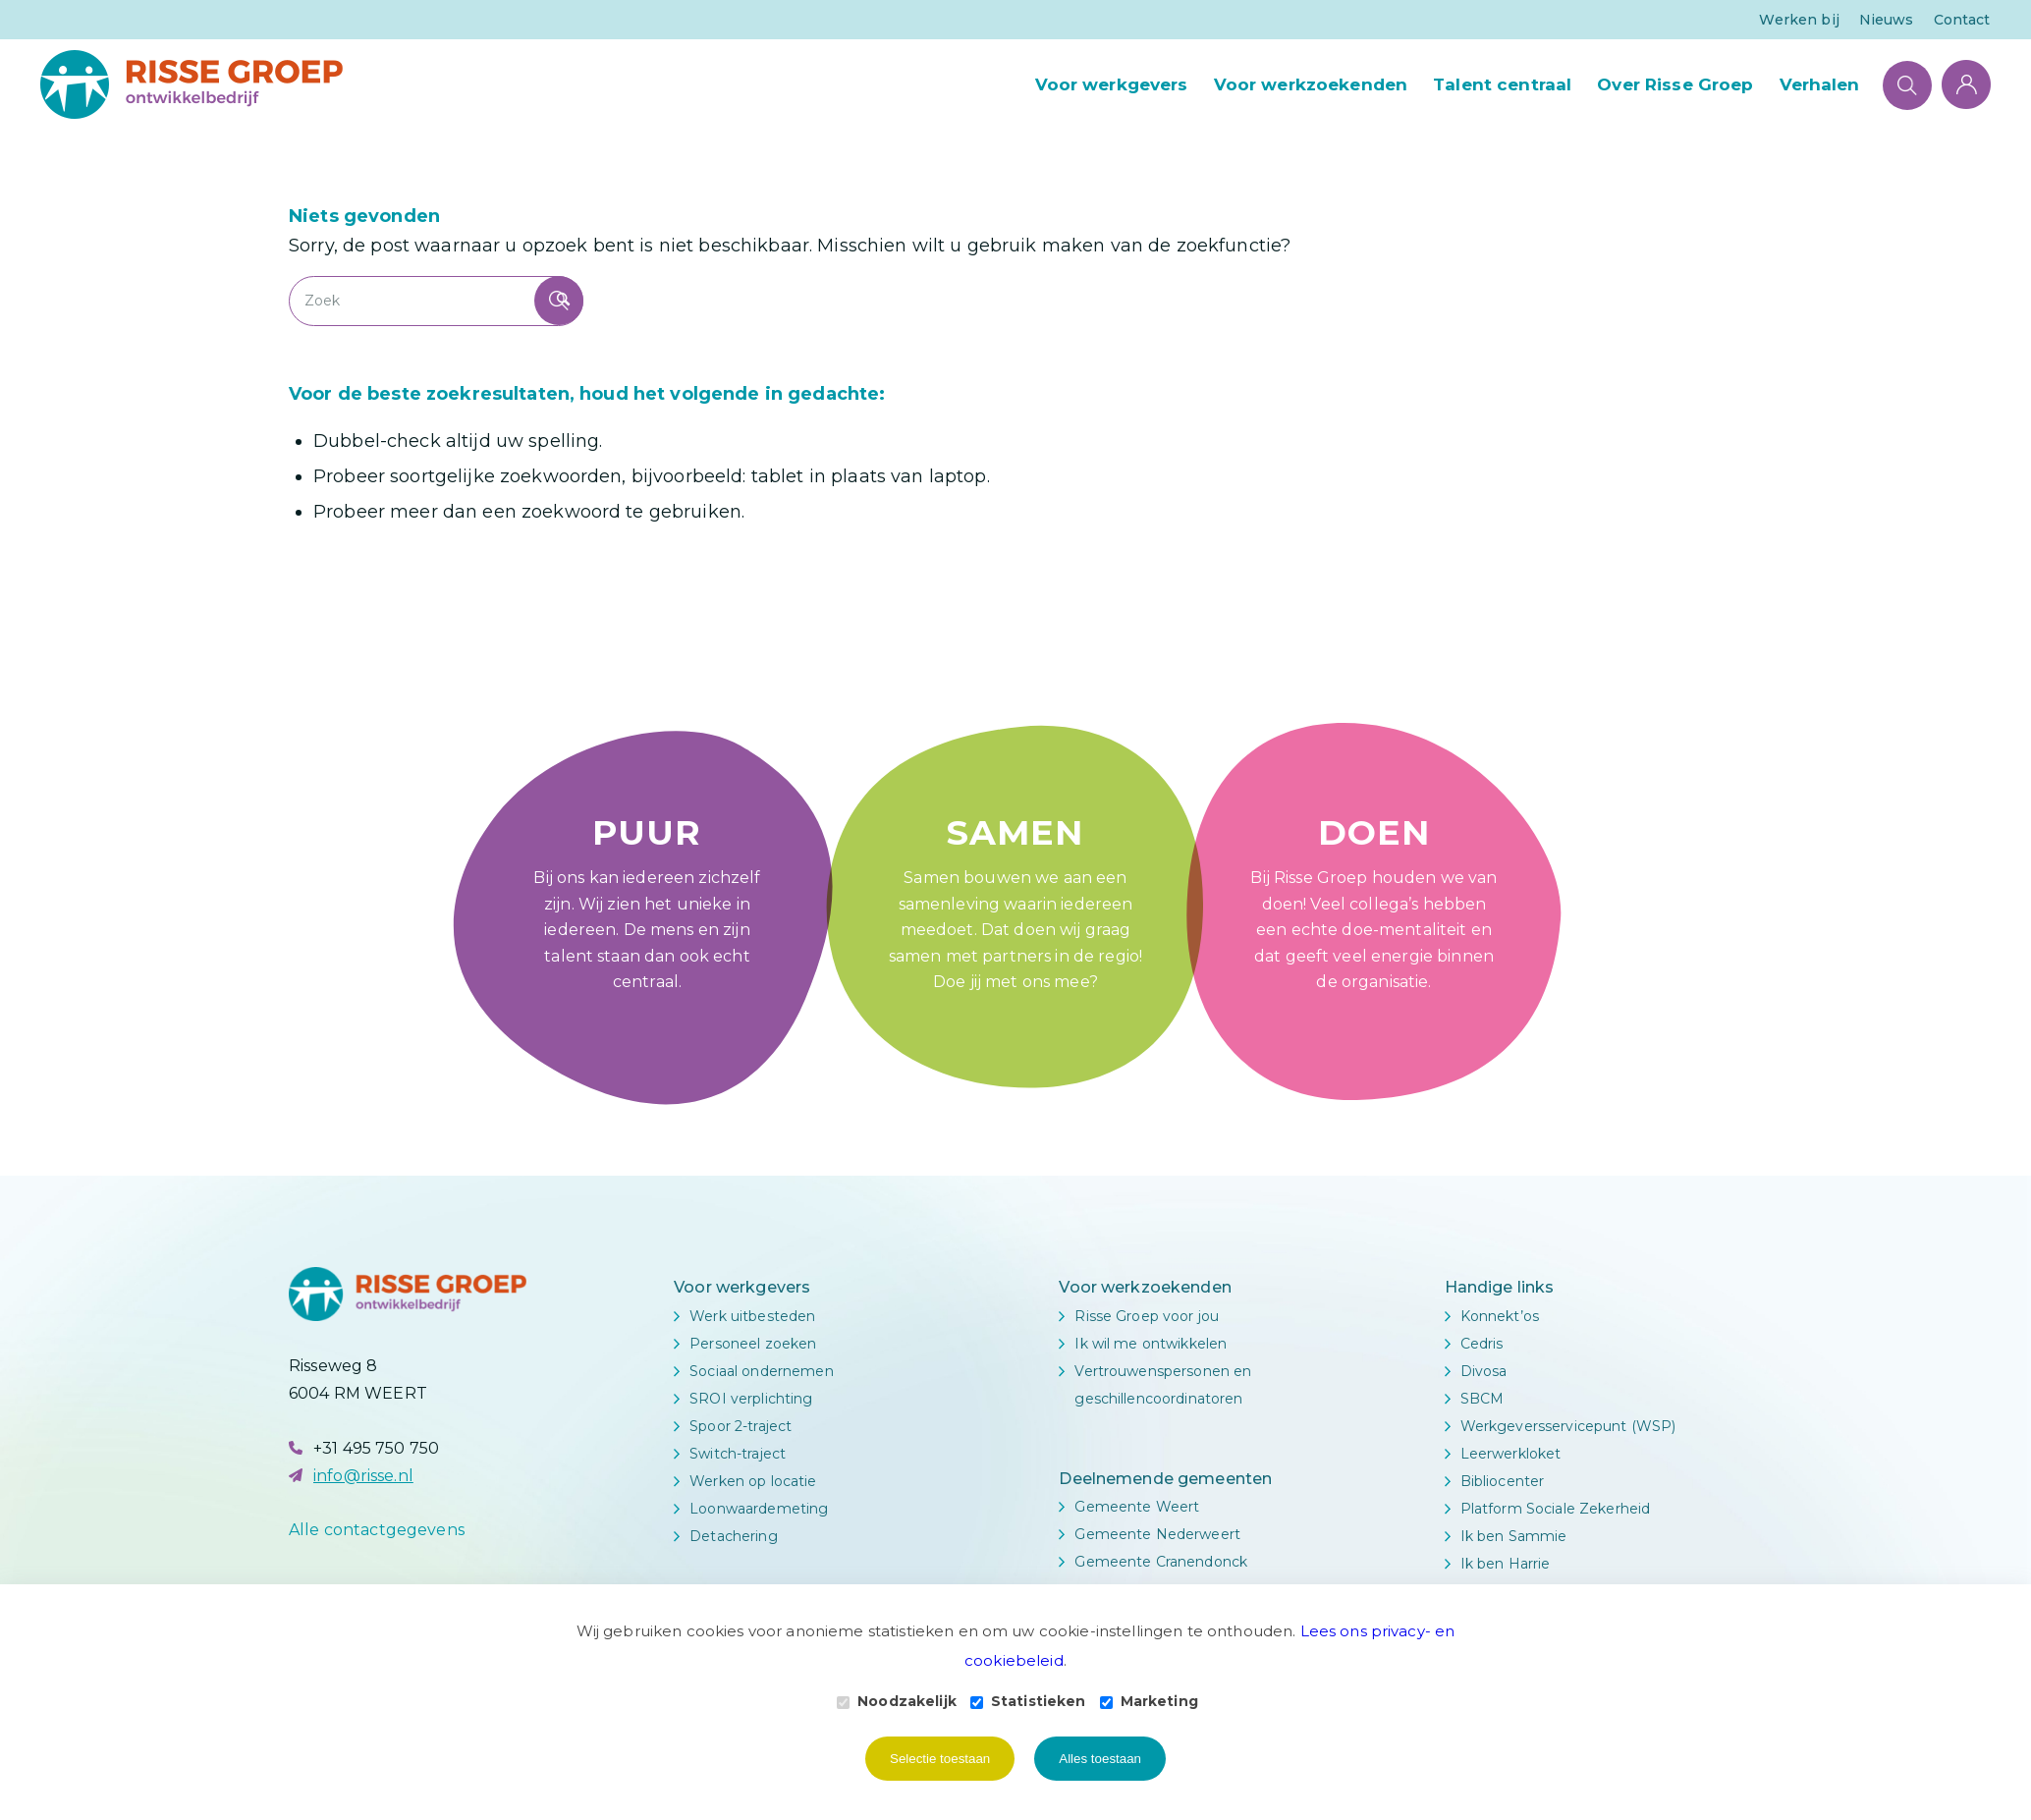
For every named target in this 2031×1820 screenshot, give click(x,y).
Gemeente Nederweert (1157, 1534)
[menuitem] (1798, 20)
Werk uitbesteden (752, 1316)
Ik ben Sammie (1513, 1536)
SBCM (1482, 1398)
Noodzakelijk (897, 1701)
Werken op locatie (752, 1481)
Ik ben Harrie (1505, 1563)
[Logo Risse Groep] (191, 84)
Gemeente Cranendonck (1160, 1562)
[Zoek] (1907, 84)
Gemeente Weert (1136, 1507)
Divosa (1484, 1371)
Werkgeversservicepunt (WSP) (1568, 1426)
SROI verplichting (750, 1398)
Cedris (1482, 1343)
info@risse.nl (363, 1475)
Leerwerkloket (1511, 1453)
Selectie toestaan (940, 1758)
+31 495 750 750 (376, 1448)
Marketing (1149, 1701)
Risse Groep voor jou (1146, 1316)
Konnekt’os (1499, 1316)
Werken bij (1799, 19)
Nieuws (1886, 19)
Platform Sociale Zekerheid (1555, 1508)
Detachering (733, 1536)
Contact (1962, 19)
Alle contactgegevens (377, 1529)
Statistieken (1028, 1701)
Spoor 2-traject (740, 1426)
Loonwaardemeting (758, 1508)
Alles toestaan (1100, 1758)
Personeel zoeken (752, 1343)
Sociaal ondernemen (761, 1371)
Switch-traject (737, 1453)
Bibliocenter (1502, 1481)
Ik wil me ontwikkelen (1150, 1343)
